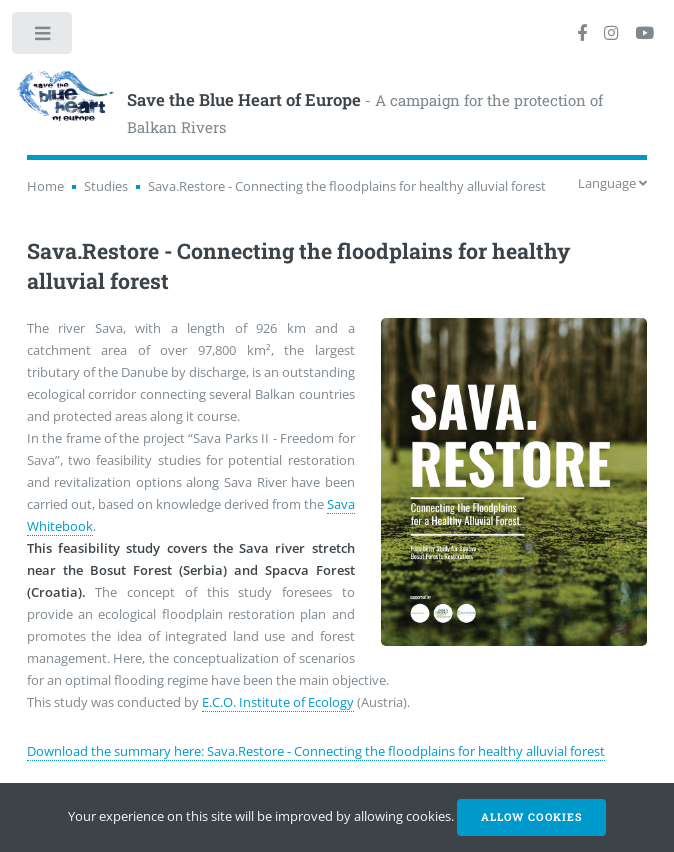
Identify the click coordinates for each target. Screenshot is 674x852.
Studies (106, 186)
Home (45, 186)
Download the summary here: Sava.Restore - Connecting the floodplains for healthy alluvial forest (316, 751)
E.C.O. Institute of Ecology (278, 702)
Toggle (43, 37)
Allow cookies (531, 817)
